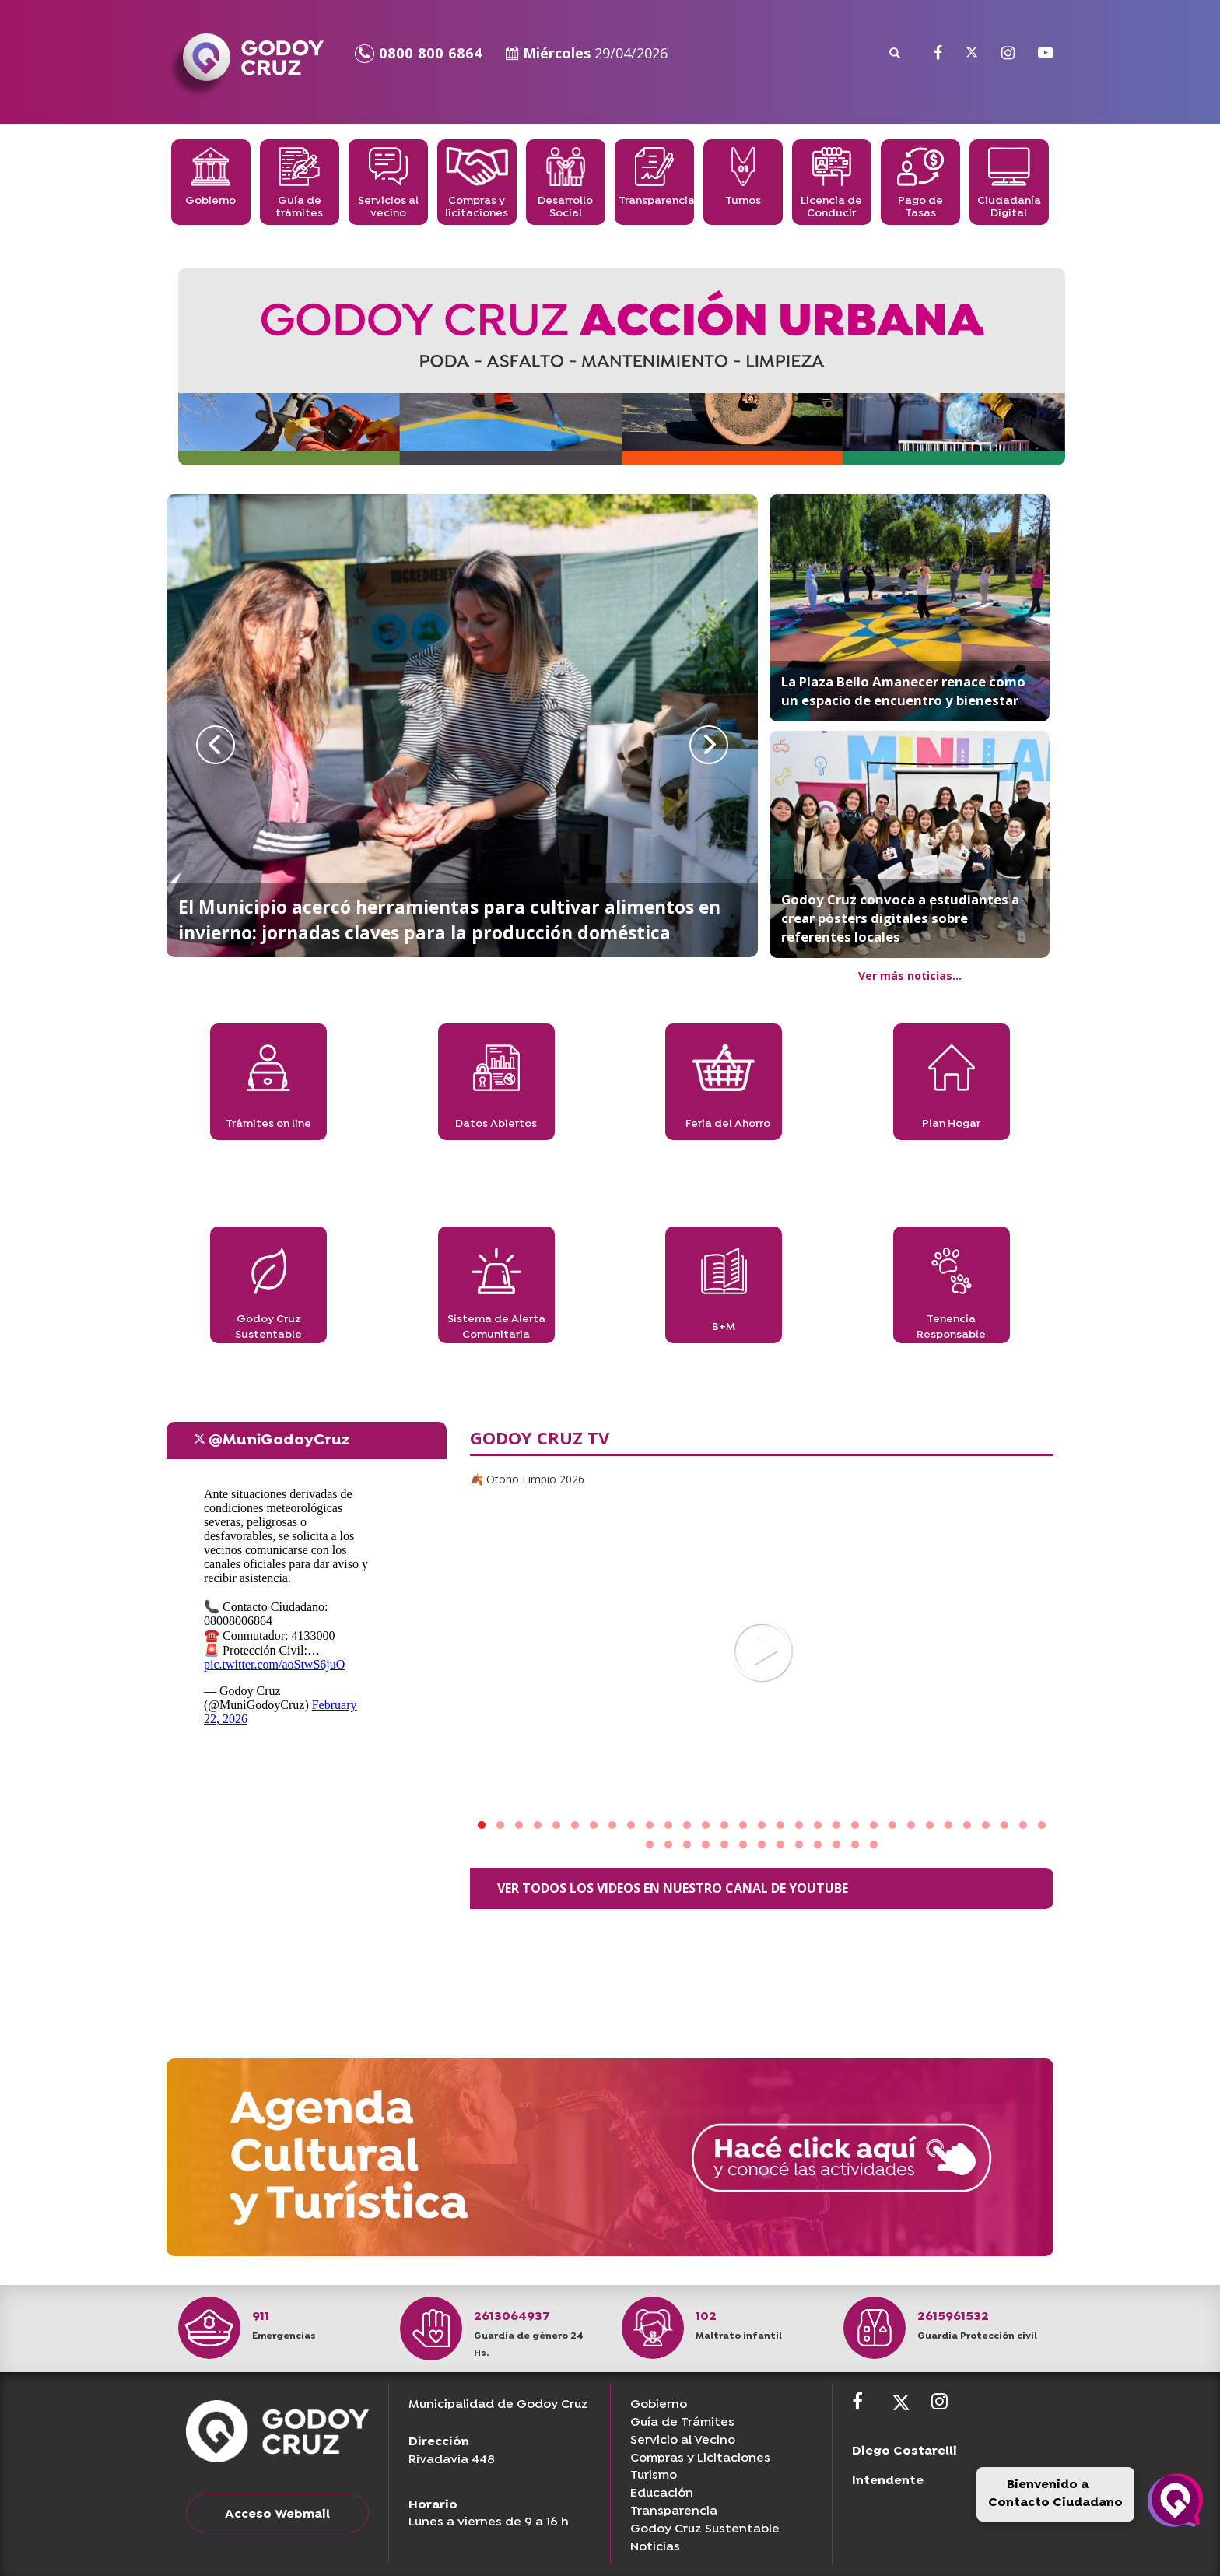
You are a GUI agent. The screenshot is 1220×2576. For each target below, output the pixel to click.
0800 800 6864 (418, 53)
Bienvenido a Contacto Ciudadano (1055, 2494)
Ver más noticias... (910, 975)
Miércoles (587, 53)
